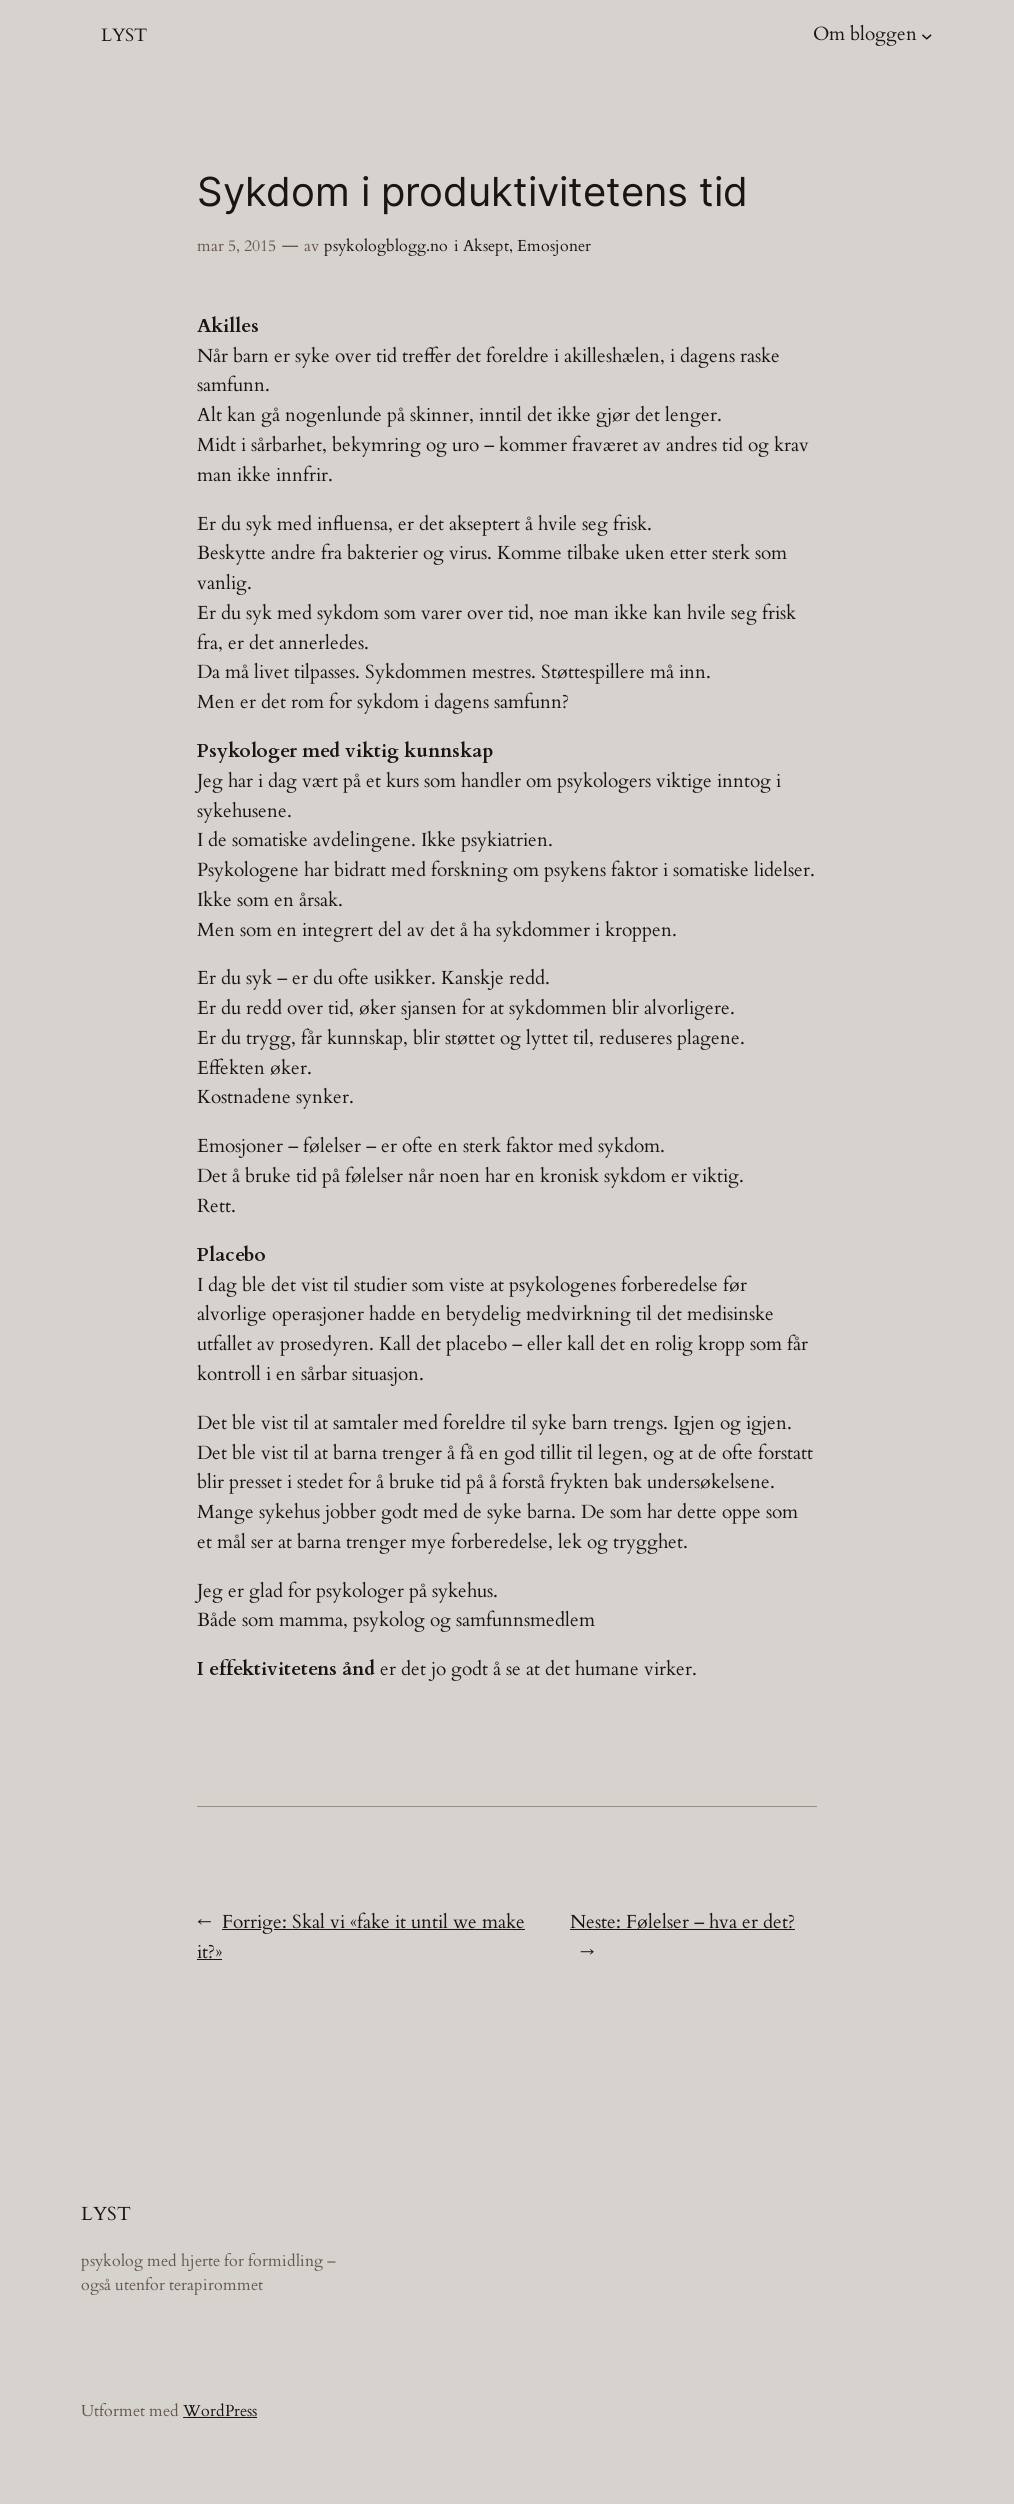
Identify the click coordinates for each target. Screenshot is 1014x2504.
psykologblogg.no (386, 246)
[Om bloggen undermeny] (927, 35)
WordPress (220, 2411)
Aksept (486, 246)
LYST (124, 35)
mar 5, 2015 (236, 246)
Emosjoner (554, 246)
